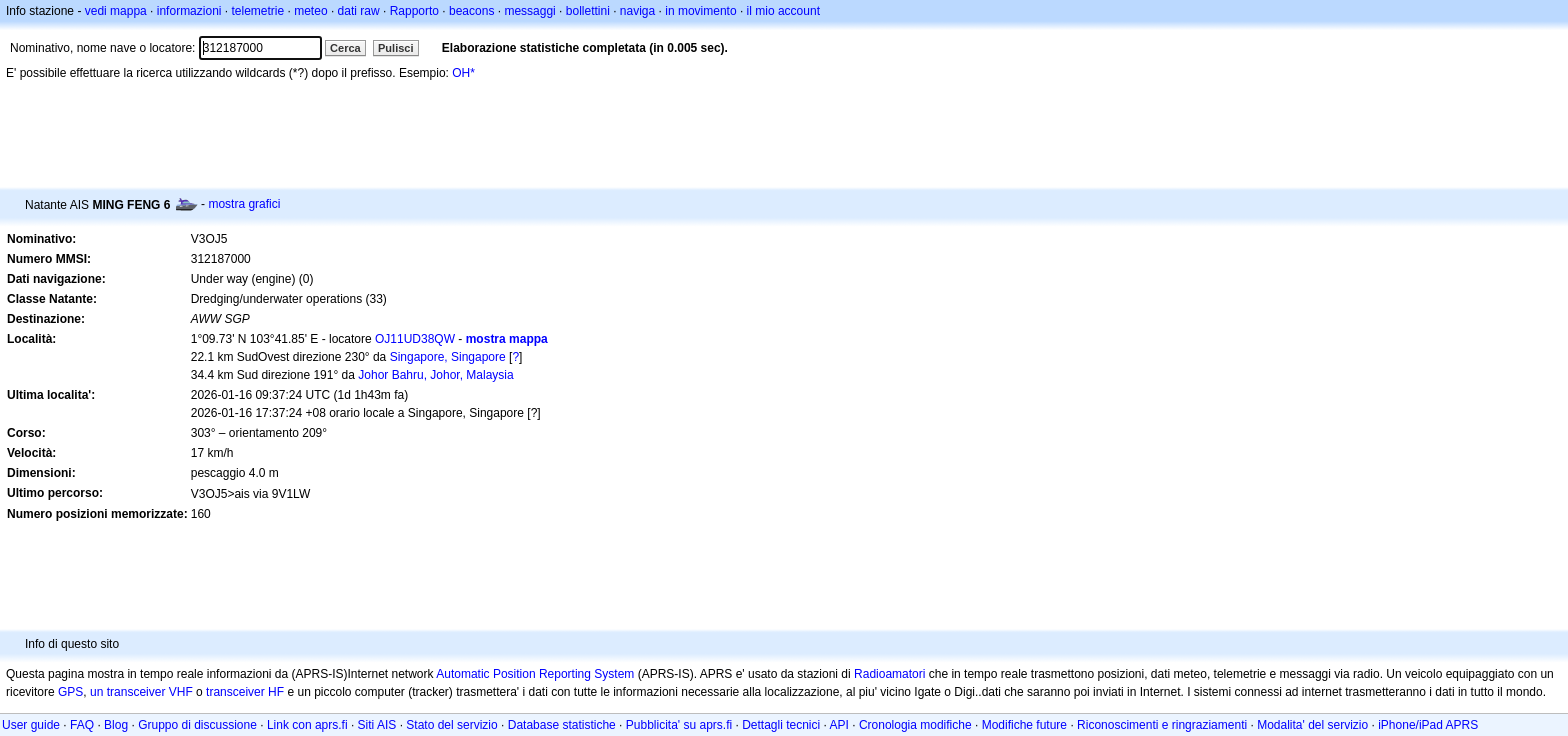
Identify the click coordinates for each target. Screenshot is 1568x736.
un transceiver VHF (141, 692)
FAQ (82, 725)
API (839, 725)
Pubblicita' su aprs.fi (679, 725)
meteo (310, 11)
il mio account (783, 11)
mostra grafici (244, 204)
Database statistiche (562, 725)
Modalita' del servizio (1312, 725)
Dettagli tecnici (781, 725)
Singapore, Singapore (448, 357)
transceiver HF (245, 692)
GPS (70, 692)
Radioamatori (889, 674)
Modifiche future (1024, 725)
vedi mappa (116, 11)
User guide (31, 725)
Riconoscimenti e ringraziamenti (1162, 725)
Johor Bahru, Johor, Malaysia (435, 375)
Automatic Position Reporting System (535, 674)
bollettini (588, 11)
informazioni (189, 11)
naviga (637, 11)
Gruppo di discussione (197, 725)
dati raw (359, 11)
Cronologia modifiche (915, 725)
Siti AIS (377, 725)
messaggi (529, 11)
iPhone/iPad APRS (1428, 725)
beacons (471, 11)
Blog (116, 725)
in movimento (700, 11)
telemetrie (258, 11)
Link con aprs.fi (307, 725)
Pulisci (395, 48)
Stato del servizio (451, 725)
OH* (463, 73)
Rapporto (414, 11)
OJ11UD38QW (415, 339)
